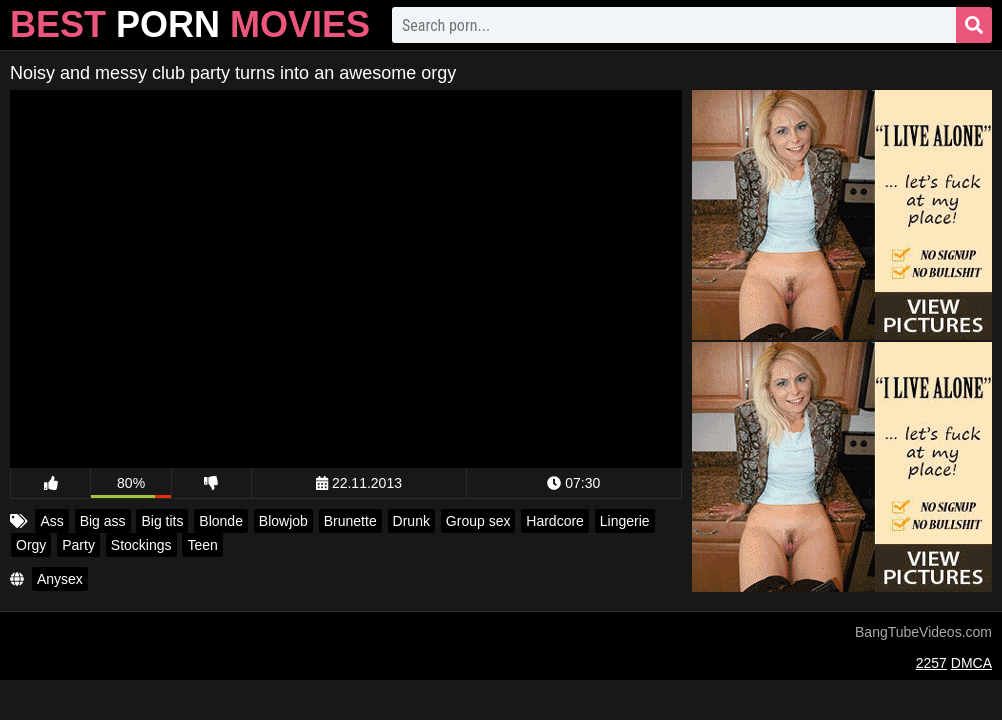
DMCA (971, 663)
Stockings (141, 545)
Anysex (60, 579)
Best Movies (190, 24)
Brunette (350, 521)
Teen (202, 545)
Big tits (162, 521)
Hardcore (555, 521)
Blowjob (283, 521)
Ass (51, 521)
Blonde (221, 521)
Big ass (103, 521)
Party (78, 545)
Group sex (478, 521)
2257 (931, 663)
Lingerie (625, 521)
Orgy (31, 545)
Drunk (411, 521)
